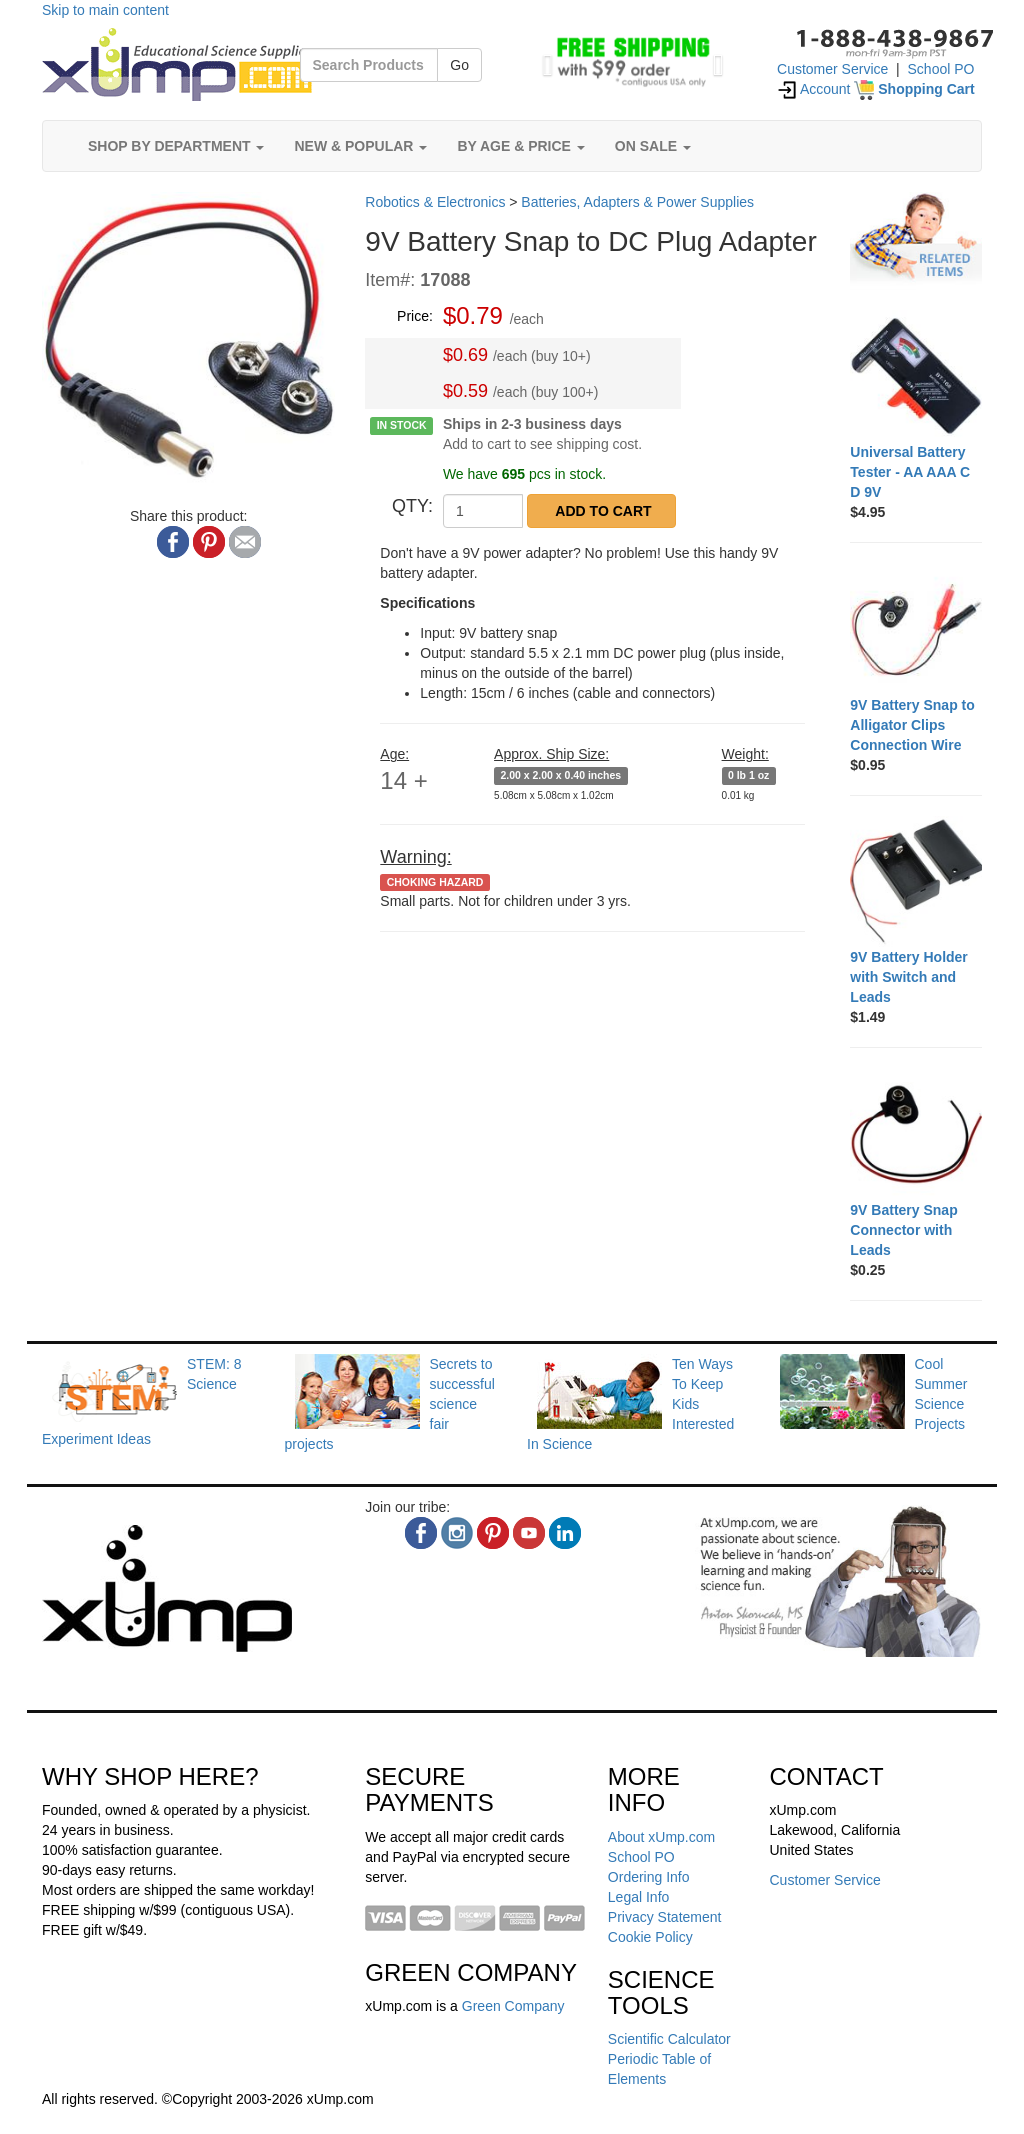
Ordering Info (649, 1877)
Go (459, 65)
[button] (543, 60)
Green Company (513, 2006)
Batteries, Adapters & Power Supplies (637, 202)
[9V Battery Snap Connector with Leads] (916, 1134)
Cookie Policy (650, 1937)
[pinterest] (493, 1533)
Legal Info (639, 1897)
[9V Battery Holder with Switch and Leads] (916, 882)
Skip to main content (105, 10)
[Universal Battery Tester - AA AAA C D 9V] (916, 376)
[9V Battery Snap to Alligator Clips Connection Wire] (916, 629)
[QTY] (483, 511)
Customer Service (832, 69)
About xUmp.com (661, 1837)
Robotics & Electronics (435, 202)
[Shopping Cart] (914, 89)
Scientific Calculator (669, 2039)
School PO (941, 69)
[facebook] (421, 1533)
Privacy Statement (665, 1917)
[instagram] (457, 1533)
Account (814, 89)
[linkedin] (565, 1533)
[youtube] (529, 1533)
